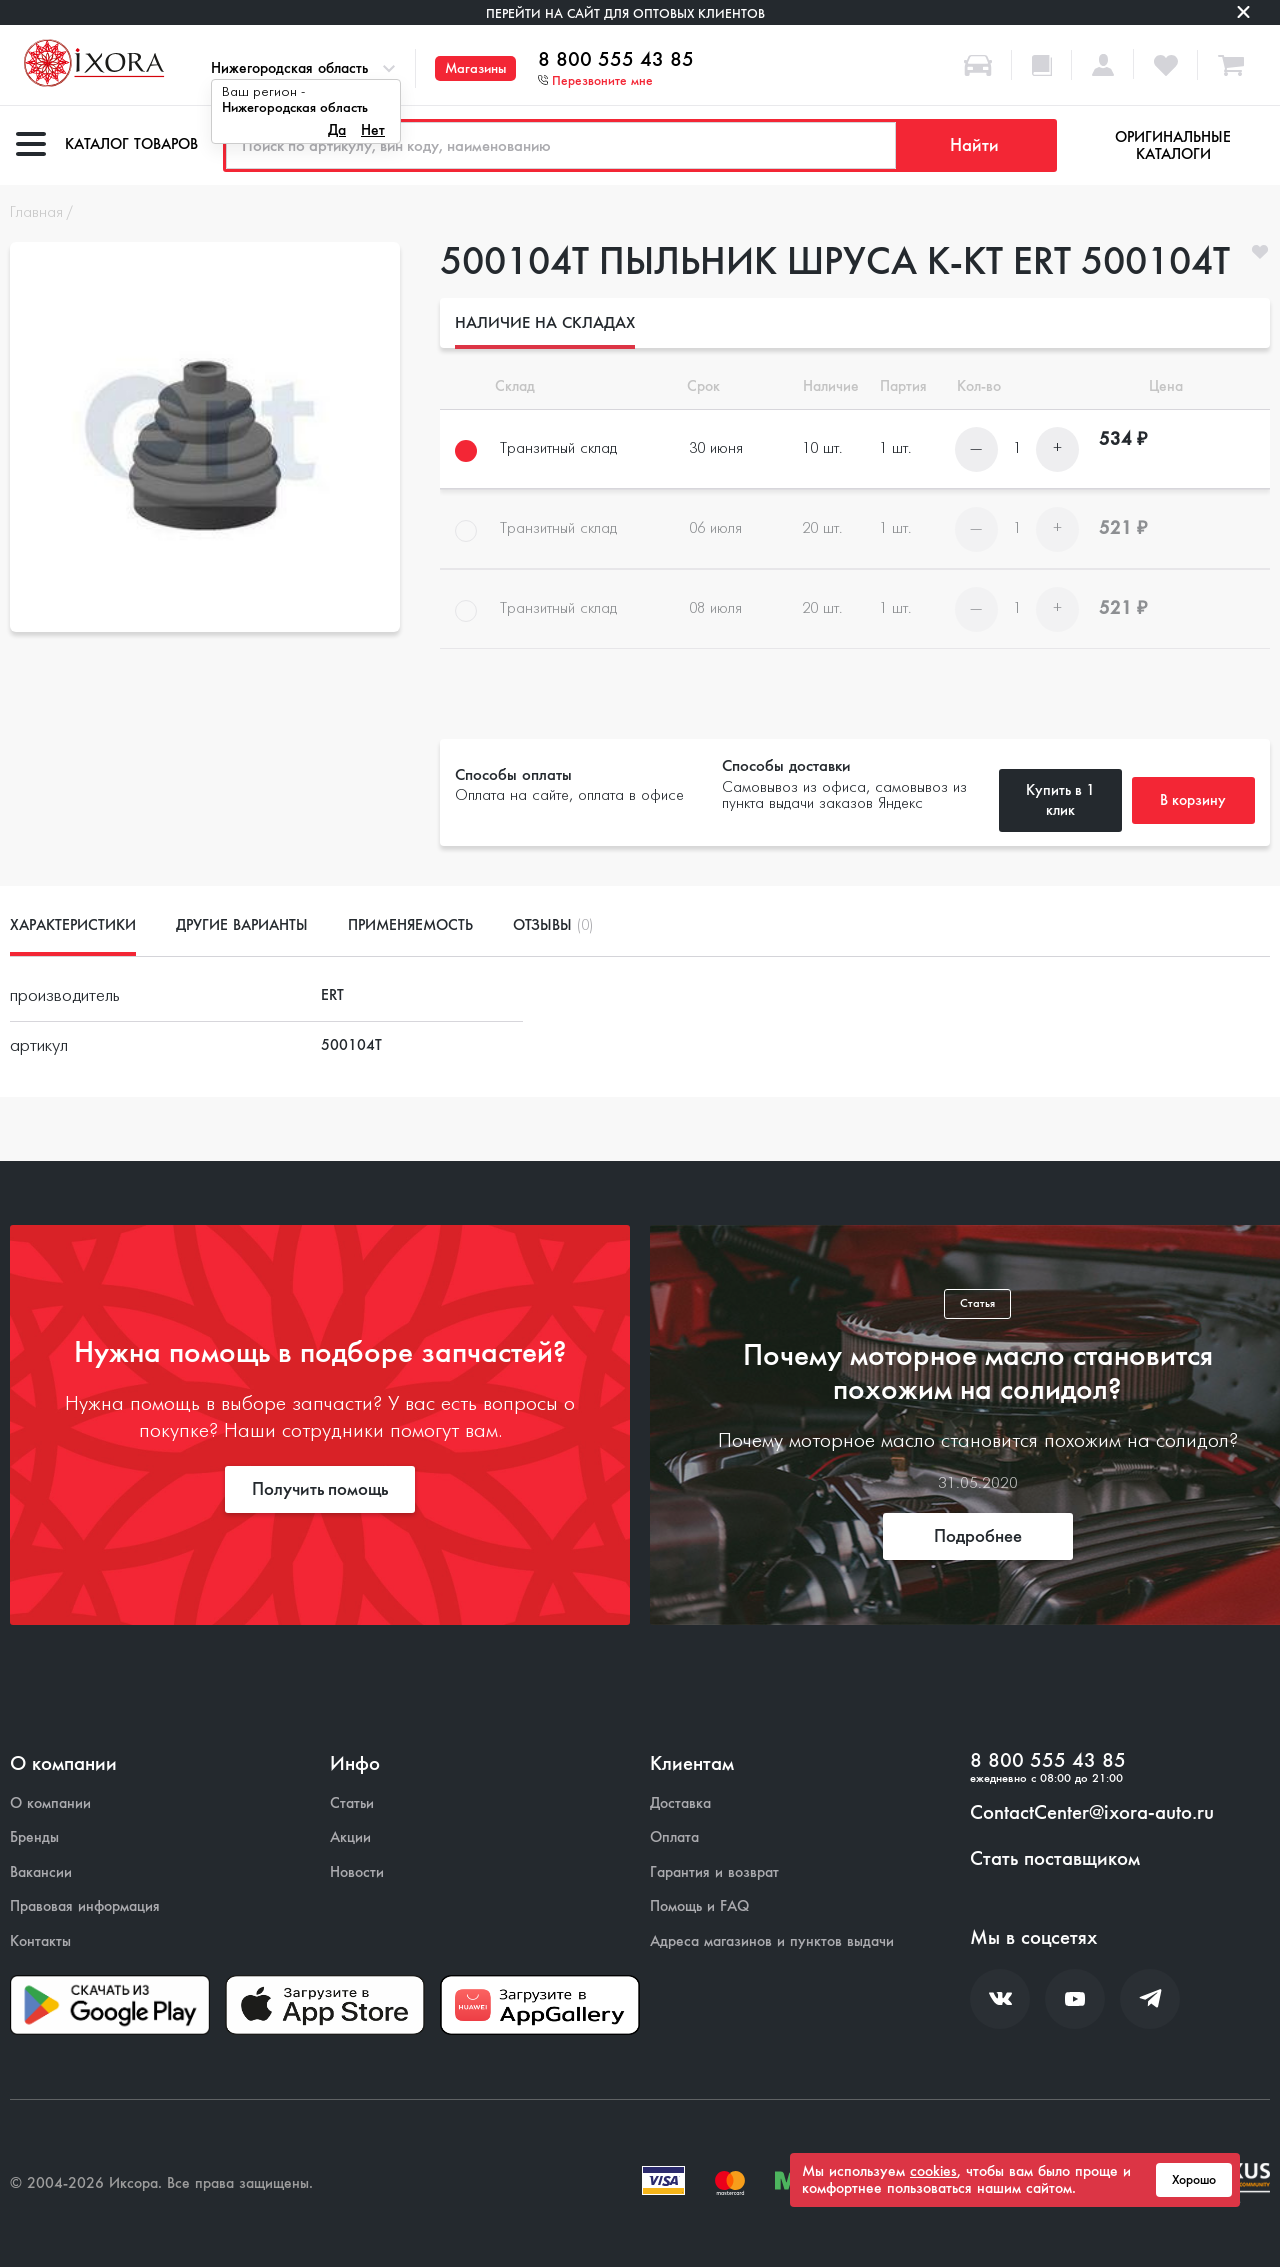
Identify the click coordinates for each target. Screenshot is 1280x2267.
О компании (50, 1803)
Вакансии (41, 1872)
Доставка (680, 1803)
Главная (36, 213)
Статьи (352, 1803)
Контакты (40, 1941)
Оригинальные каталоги (1173, 145)
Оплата (674, 1837)
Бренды (34, 1837)
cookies (933, 2171)
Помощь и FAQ (699, 1906)
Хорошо (1194, 2180)
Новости (357, 1872)
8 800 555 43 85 (616, 60)
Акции (350, 1837)
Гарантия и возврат (714, 1872)
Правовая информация (85, 1906)
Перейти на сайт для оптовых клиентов (625, 13)
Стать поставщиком (1055, 1859)
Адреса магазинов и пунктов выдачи (772, 1941)
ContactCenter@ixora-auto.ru (1092, 1813)
